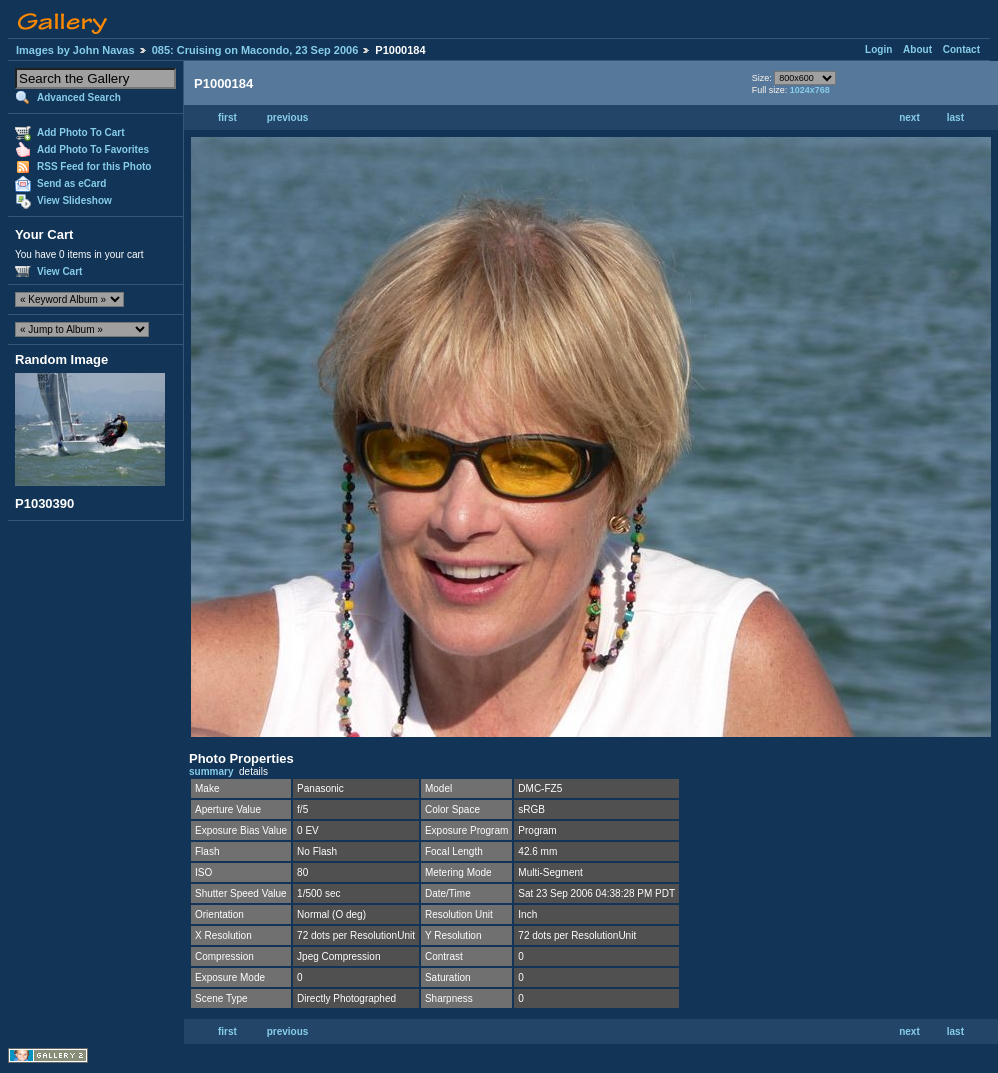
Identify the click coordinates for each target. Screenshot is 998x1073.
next (909, 117)
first (227, 117)
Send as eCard (71, 183)
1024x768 (810, 90)
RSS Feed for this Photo (94, 166)
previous (288, 117)
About (917, 49)
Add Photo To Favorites (93, 149)
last (955, 117)
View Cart (59, 271)
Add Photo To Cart (81, 132)
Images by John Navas (75, 50)
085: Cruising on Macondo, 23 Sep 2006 (255, 50)
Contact (961, 49)
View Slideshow (74, 200)
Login (878, 49)
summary (211, 771)
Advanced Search (79, 97)
